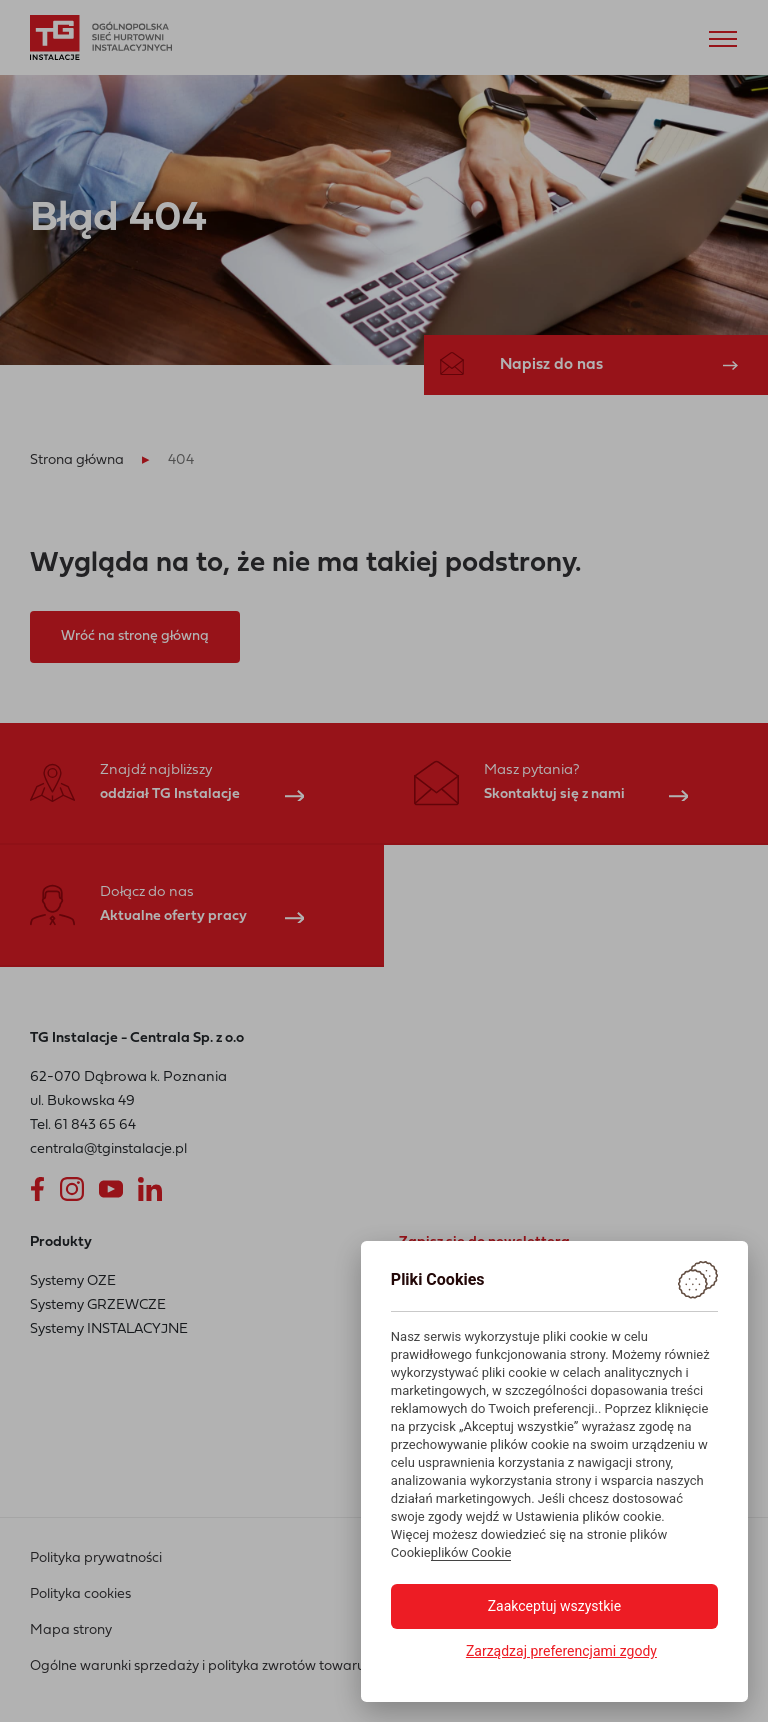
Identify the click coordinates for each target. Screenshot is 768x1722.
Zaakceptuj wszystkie (554, 1606)
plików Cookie (471, 1552)
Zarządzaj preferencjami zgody (561, 1651)
